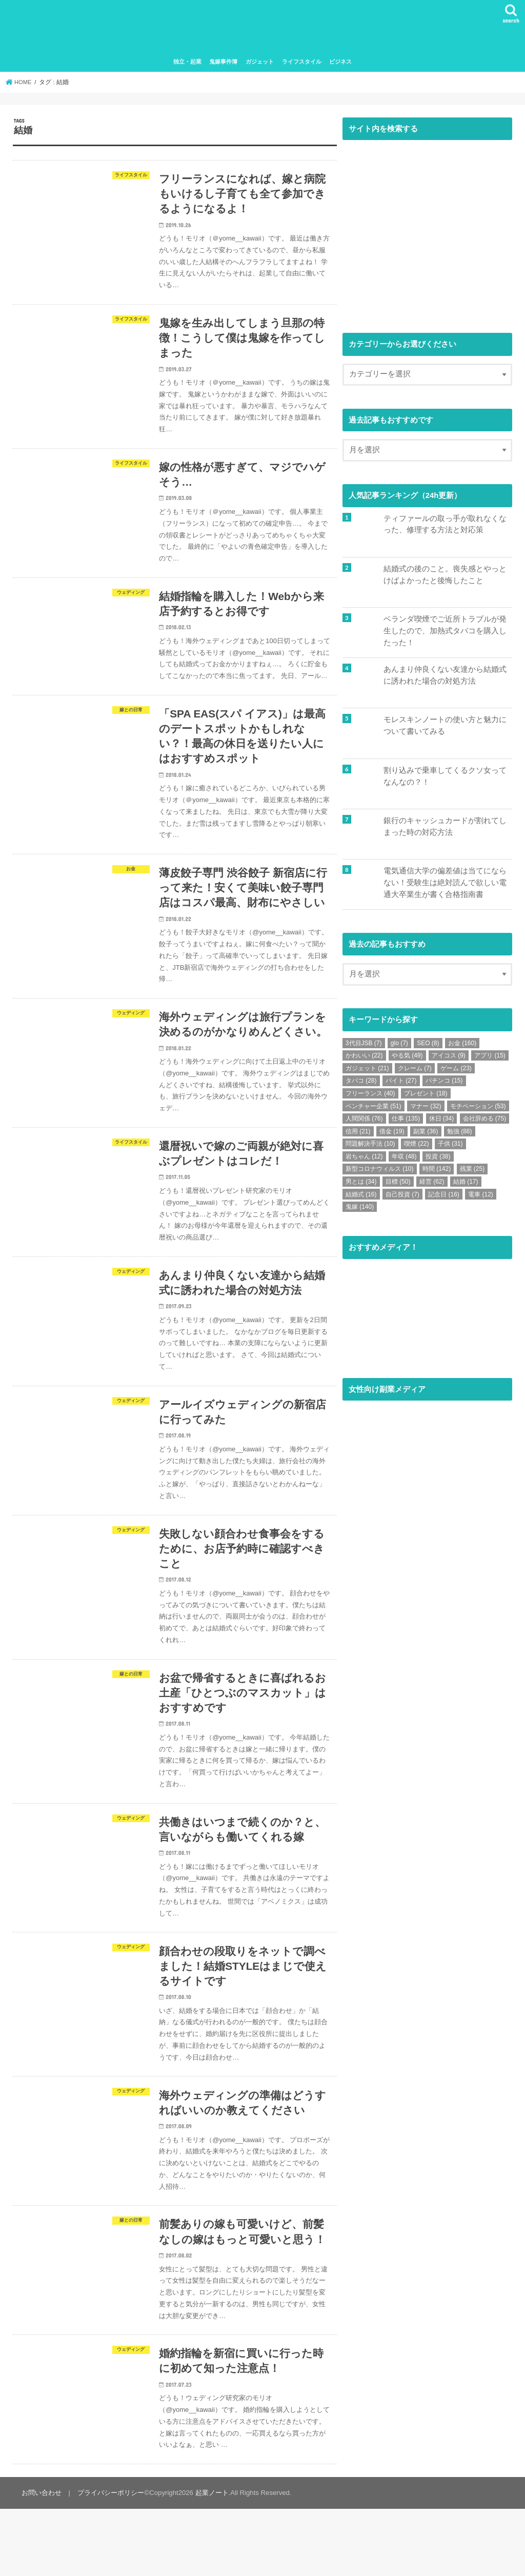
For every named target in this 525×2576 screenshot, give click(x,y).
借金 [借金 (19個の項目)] (392, 1135)
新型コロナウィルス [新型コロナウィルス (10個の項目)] (380, 1172)
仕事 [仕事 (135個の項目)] (406, 1122)
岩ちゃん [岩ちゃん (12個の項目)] (364, 1160)
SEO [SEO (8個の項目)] (428, 1047)
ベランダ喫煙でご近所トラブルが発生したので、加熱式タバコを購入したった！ (445, 634)
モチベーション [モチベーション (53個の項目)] (478, 1110)
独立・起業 (187, 66)
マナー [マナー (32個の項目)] (425, 1110)
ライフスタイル (301, 66)
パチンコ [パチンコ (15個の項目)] (444, 1084)
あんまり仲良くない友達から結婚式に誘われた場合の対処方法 (445, 679)
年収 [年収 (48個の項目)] (404, 1160)
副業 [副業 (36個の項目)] (425, 1135)
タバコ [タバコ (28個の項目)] (361, 1084)
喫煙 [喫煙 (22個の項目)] (416, 1147)
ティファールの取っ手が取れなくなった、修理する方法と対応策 (445, 528)
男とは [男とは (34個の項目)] (361, 1185)
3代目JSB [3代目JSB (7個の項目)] (364, 1047)
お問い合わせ (41, 2560)
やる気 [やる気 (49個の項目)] (407, 1059)
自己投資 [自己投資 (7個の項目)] (402, 1198)
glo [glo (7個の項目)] (399, 1047)
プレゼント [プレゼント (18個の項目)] (426, 1097)
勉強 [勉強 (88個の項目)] (459, 1135)
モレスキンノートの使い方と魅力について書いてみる (445, 729)
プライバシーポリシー (109, 2560)
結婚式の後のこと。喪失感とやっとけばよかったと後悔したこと (445, 578)
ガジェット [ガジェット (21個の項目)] (367, 1072)
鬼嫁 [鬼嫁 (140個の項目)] (360, 1210)
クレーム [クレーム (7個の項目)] (415, 1072)
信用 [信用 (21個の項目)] (358, 1135)
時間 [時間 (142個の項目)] (436, 1172)
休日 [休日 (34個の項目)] (441, 1122)
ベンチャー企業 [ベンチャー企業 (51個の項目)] (373, 1110)
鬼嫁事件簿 (223, 66)
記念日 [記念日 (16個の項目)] (443, 1198)
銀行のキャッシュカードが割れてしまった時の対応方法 (445, 830)
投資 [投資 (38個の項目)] (438, 1160)
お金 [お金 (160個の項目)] (462, 1047)
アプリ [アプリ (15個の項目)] (490, 1059)
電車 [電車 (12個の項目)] (480, 1198)
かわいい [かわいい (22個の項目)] (364, 1059)
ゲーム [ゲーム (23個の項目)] (456, 1072)
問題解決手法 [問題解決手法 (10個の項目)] (370, 1147)
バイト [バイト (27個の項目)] (401, 1084)
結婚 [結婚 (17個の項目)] (465, 1185)
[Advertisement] (427, 239)
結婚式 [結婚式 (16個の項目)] (361, 1198)
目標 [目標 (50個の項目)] (398, 1185)
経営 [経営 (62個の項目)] (432, 1185)
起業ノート (210, 2560)
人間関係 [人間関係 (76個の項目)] (364, 1122)
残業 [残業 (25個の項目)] (472, 1172)
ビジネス (340, 66)
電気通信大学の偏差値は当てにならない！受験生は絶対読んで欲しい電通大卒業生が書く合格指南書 (445, 886)
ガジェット (260, 66)
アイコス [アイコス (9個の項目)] (449, 1059)
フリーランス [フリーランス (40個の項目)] (370, 1097)
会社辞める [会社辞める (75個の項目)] (485, 1122)
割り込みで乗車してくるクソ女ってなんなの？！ (445, 780)
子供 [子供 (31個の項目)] (450, 1147)
